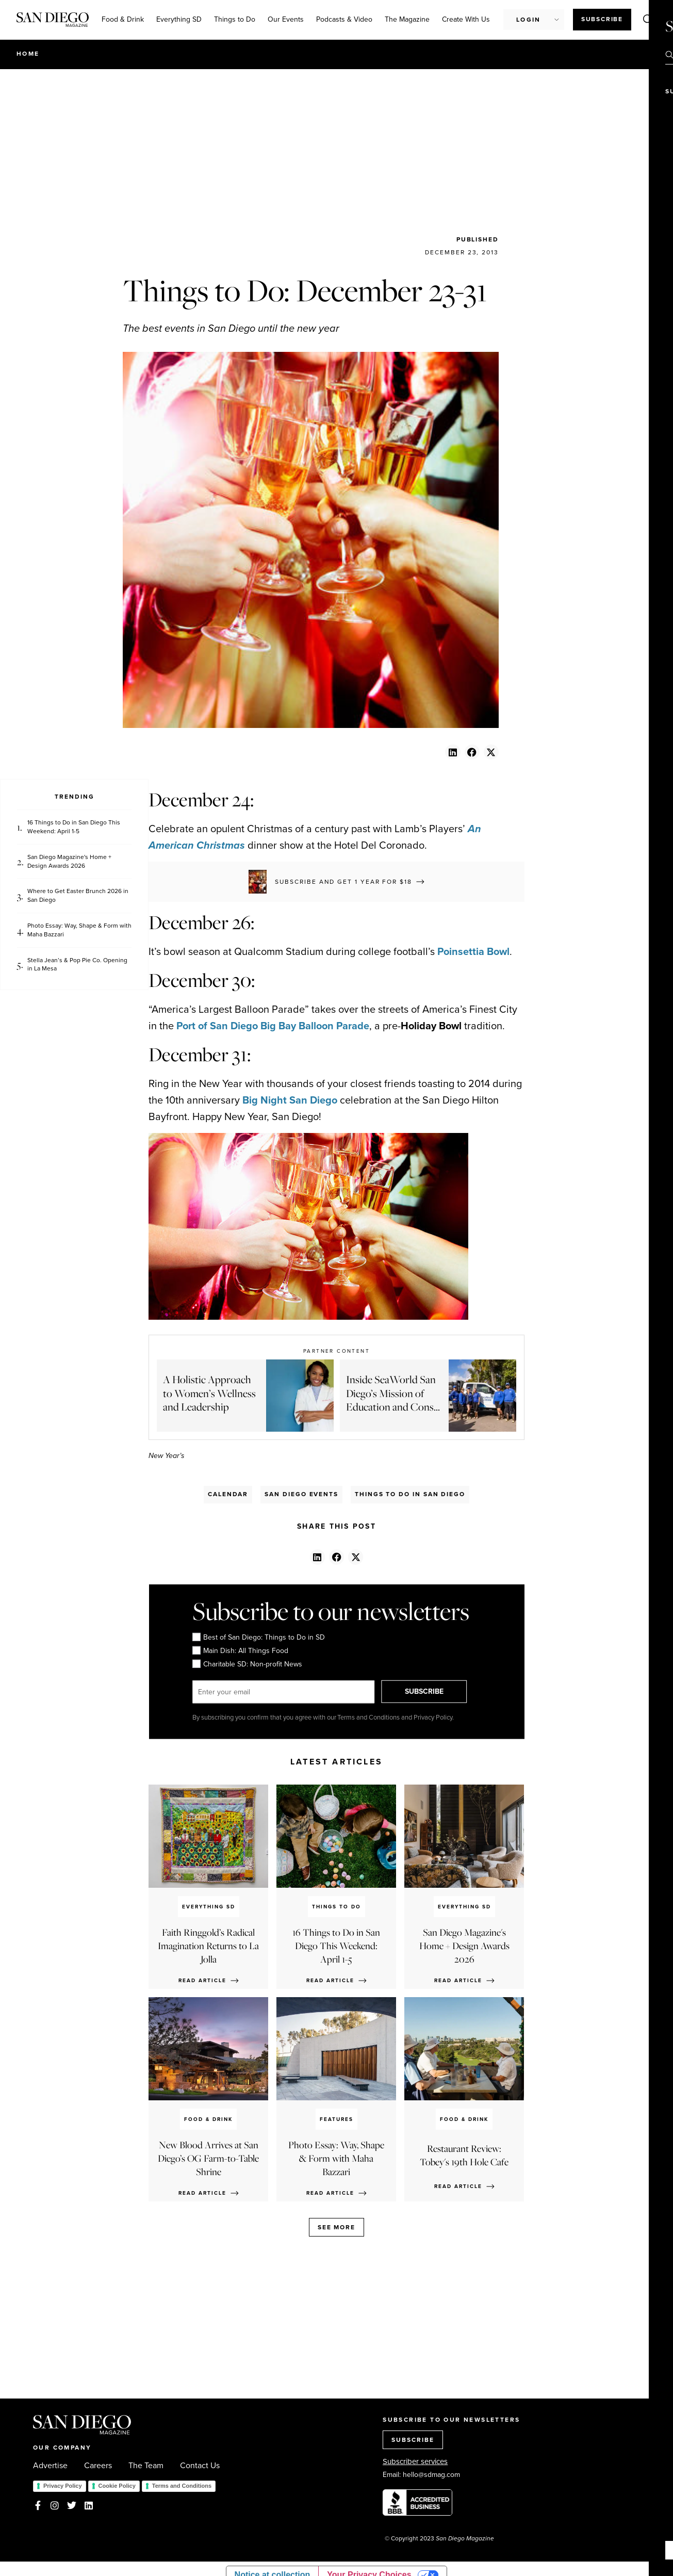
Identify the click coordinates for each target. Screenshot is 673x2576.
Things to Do (234, 19)
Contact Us (200, 2465)
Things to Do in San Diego (410, 1494)
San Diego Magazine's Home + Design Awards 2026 (69, 861)
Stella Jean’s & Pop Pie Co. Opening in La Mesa (77, 965)
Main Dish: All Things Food (240, 1650)
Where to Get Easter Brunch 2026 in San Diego (77, 895)
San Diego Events (301, 1494)
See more (336, 2227)
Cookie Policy (117, 2486)
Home (28, 53)
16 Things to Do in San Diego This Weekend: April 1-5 (73, 827)
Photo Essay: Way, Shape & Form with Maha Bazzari (79, 930)
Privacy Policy (62, 2486)
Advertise (50, 2465)
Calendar (228, 1494)
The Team (145, 2465)
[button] (452, 751)
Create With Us (466, 19)
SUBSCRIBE (427, 1691)
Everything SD (179, 19)
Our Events (286, 19)
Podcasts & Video (344, 19)
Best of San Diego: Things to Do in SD (258, 1637)
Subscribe (602, 19)
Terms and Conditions (181, 2486)
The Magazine (407, 19)
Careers (98, 2465)
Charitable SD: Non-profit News (247, 1663)
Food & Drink (123, 19)
